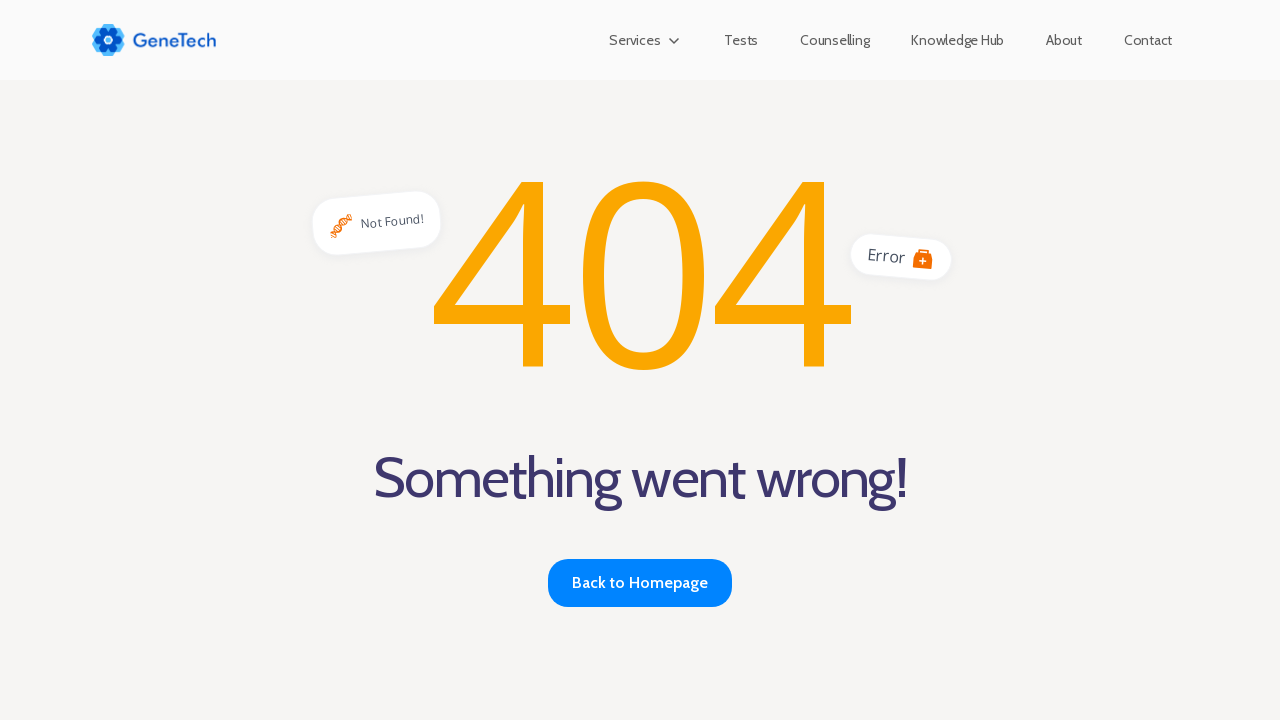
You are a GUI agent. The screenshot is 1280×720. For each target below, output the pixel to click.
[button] (645, 40)
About (1064, 40)
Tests (741, 40)
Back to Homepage (640, 582)
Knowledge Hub (957, 40)
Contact (1148, 40)
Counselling (834, 40)
